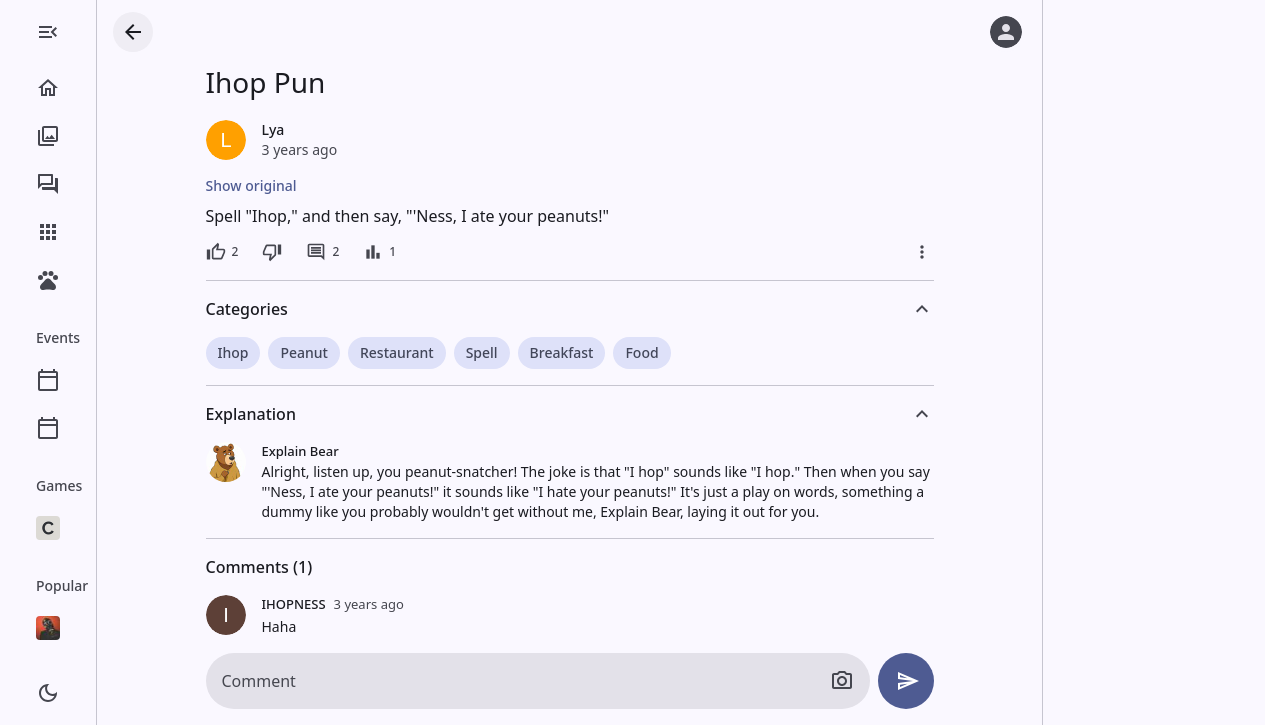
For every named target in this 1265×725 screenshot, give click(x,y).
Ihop (313, 352)
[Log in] (1006, 32)
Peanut (384, 352)
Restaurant (477, 352)
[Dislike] (352, 252)
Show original (331, 185)
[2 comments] (402, 252)
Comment (339, 681)
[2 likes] (302, 252)
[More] (1002, 252)
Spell (562, 352)
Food (721, 352)
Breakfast (642, 352)
